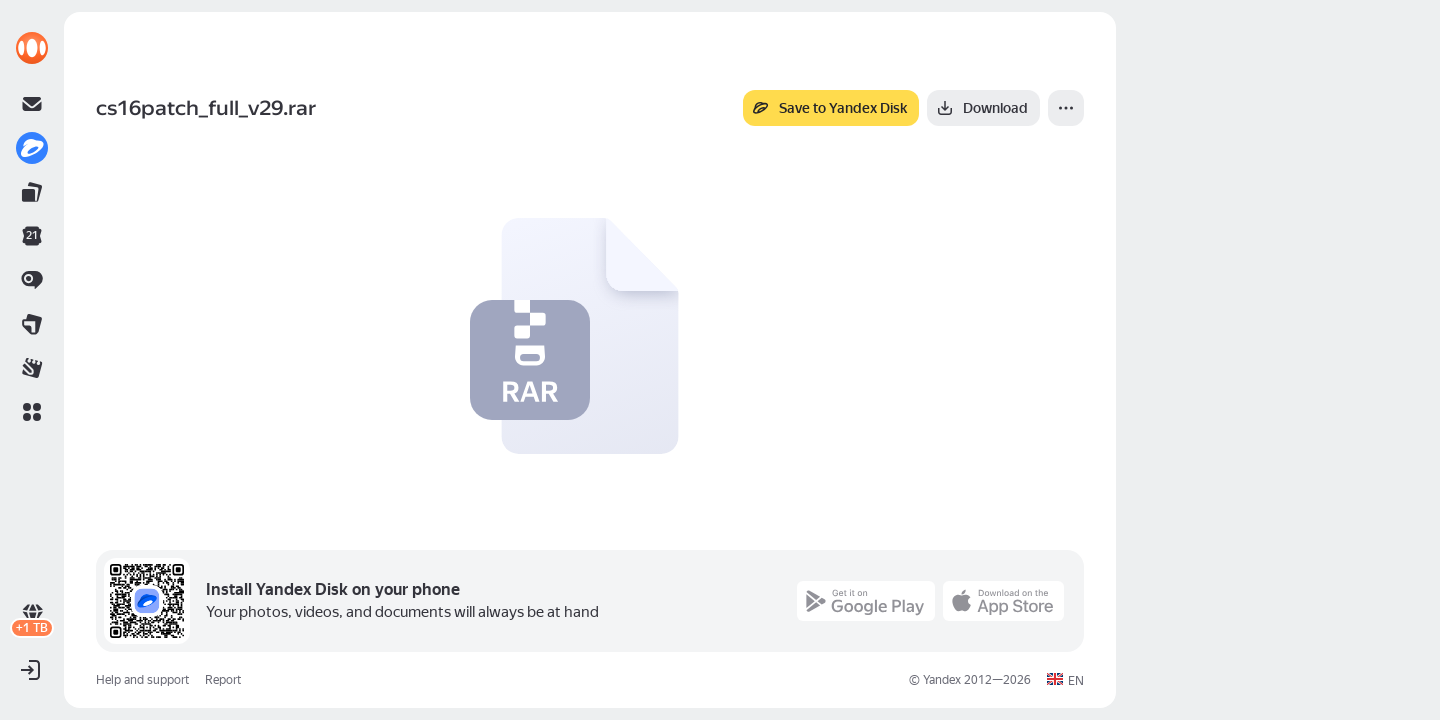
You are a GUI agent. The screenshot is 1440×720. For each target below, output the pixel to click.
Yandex (942, 680)
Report (223, 680)
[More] (1066, 108)
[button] (32, 412)
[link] (32, 48)
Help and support (142, 680)
